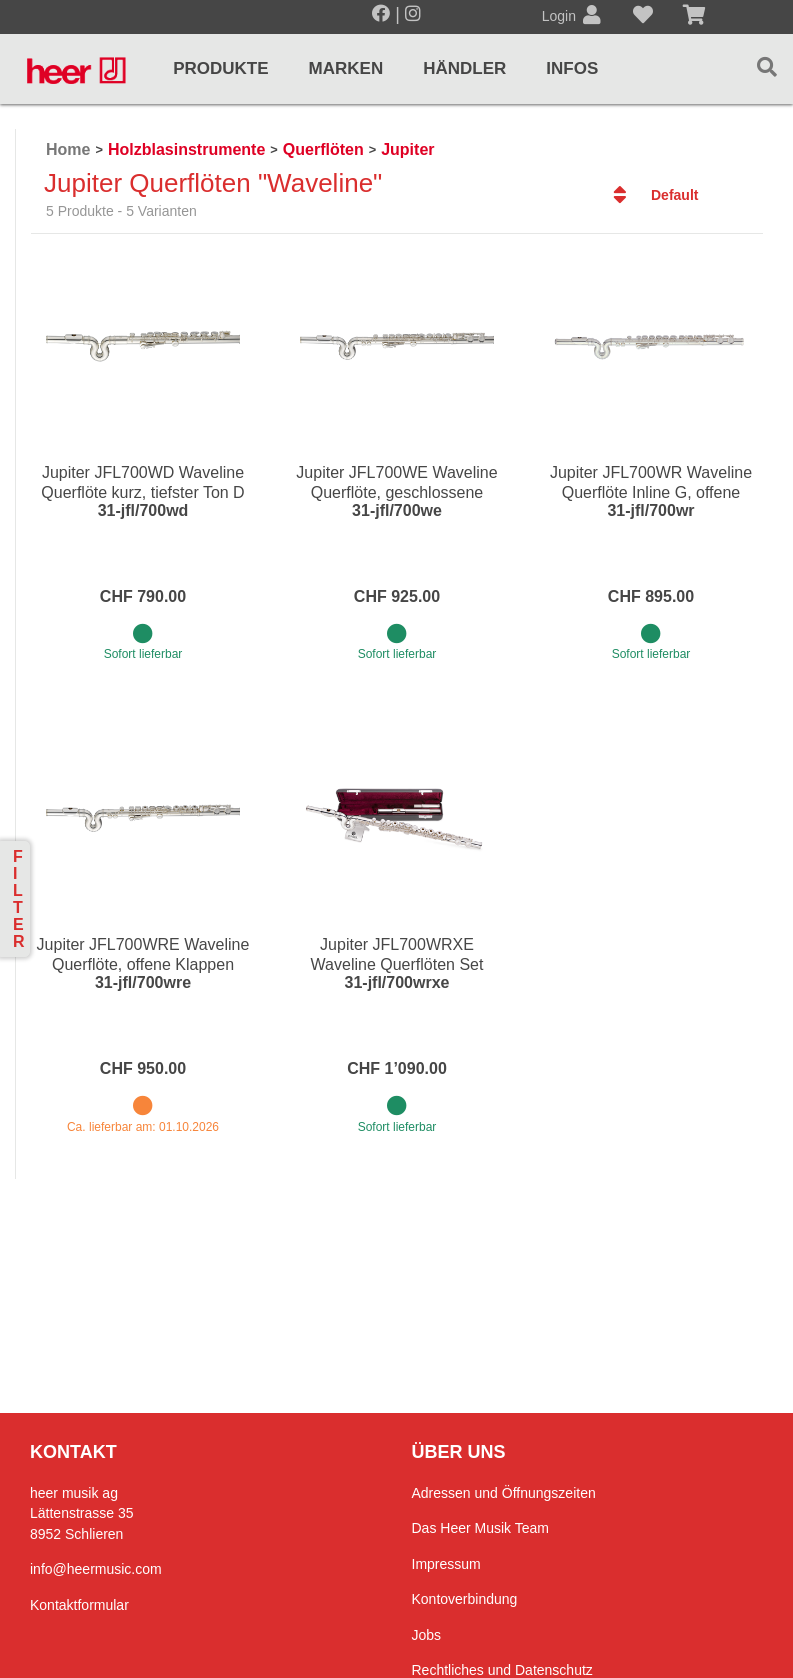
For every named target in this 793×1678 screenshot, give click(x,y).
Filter (19, 899)
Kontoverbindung (465, 1599)
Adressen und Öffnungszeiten (504, 1493)
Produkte (220, 68)
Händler (464, 68)
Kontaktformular (79, 1605)
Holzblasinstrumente (186, 149)
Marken (346, 68)
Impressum (446, 1564)
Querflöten (323, 149)
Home (68, 149)
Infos (572, 68)
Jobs (427, 1635)
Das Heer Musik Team (480, 1528)
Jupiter (407, 149)
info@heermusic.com (96, 1569)
